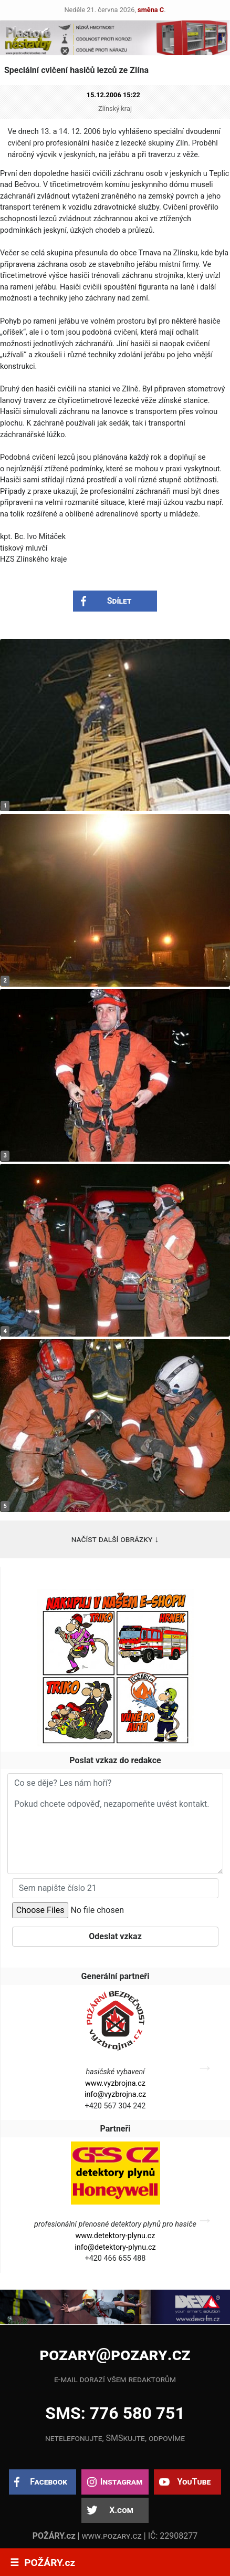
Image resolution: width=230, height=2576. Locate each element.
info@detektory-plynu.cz (115, 2247)
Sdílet (119, 601)
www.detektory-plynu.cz (115, 2235)
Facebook (48, 2482)
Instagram (121, 2482)
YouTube (194, 2482)
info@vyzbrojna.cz (115, 2094)
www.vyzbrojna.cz (115, 2083)
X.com (121, 2510)
